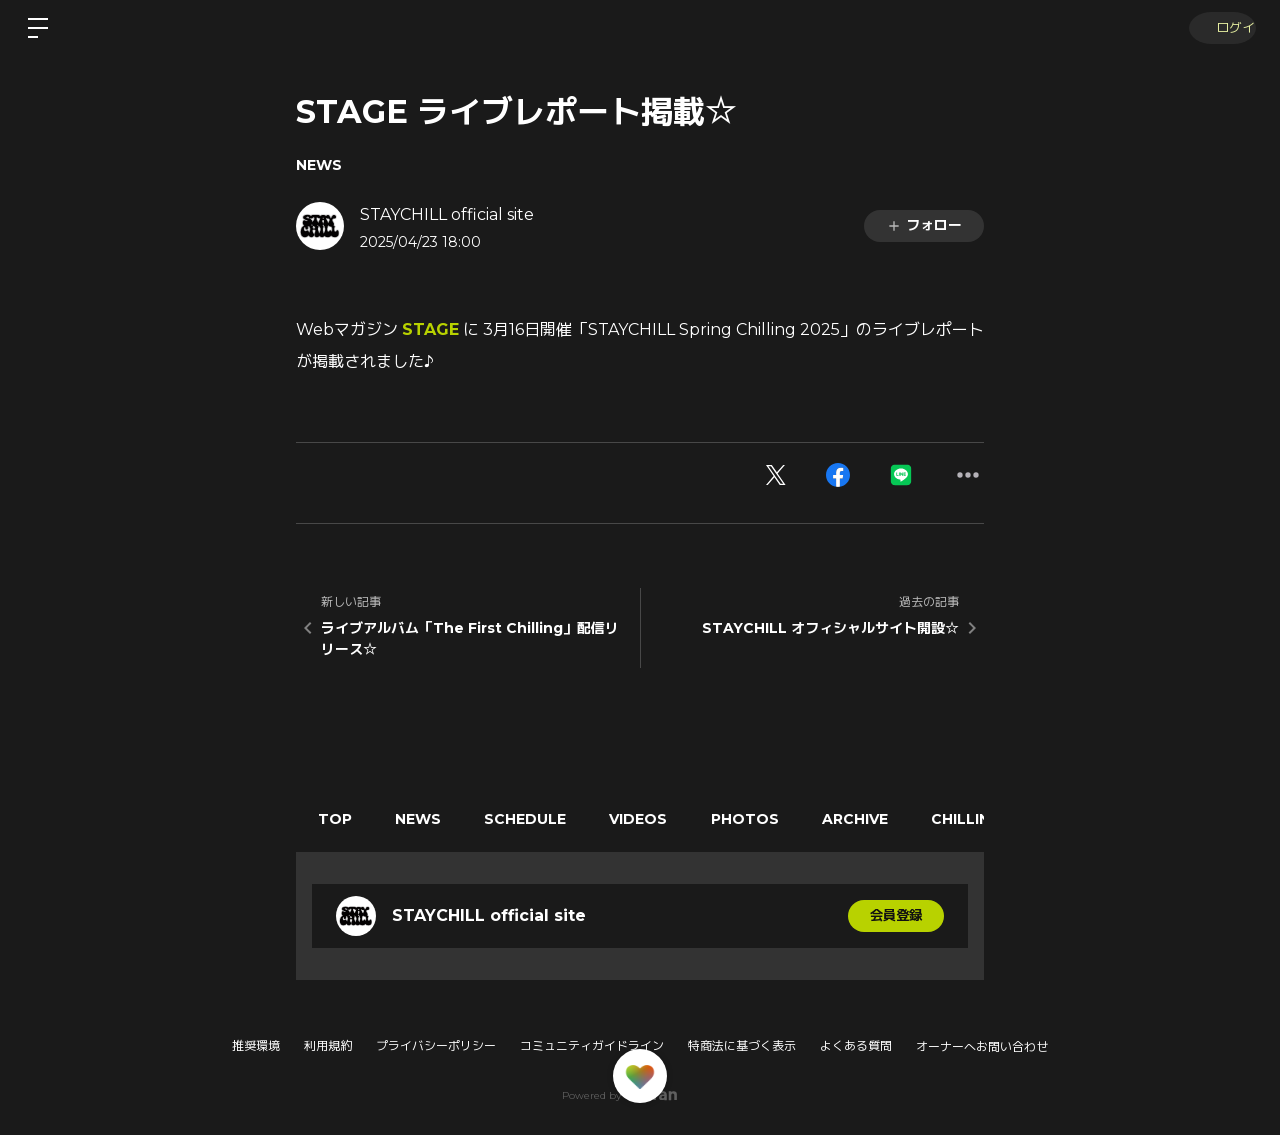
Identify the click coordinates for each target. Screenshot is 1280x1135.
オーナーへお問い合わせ (982, 1047)
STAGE (430, 329)
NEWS (319, 165)
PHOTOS (775, 819)
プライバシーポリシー (436, 1045)
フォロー (924, 225)
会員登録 (896, 916)
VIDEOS (662, 819)
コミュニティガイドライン (592, 1045)
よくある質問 (856, 1045)
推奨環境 (256, 1045)
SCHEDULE (542, 819)
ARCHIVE (892, 819)
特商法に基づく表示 (742, 1045)
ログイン (1220, 27)
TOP (338, 819)
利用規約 (328, 1045)
